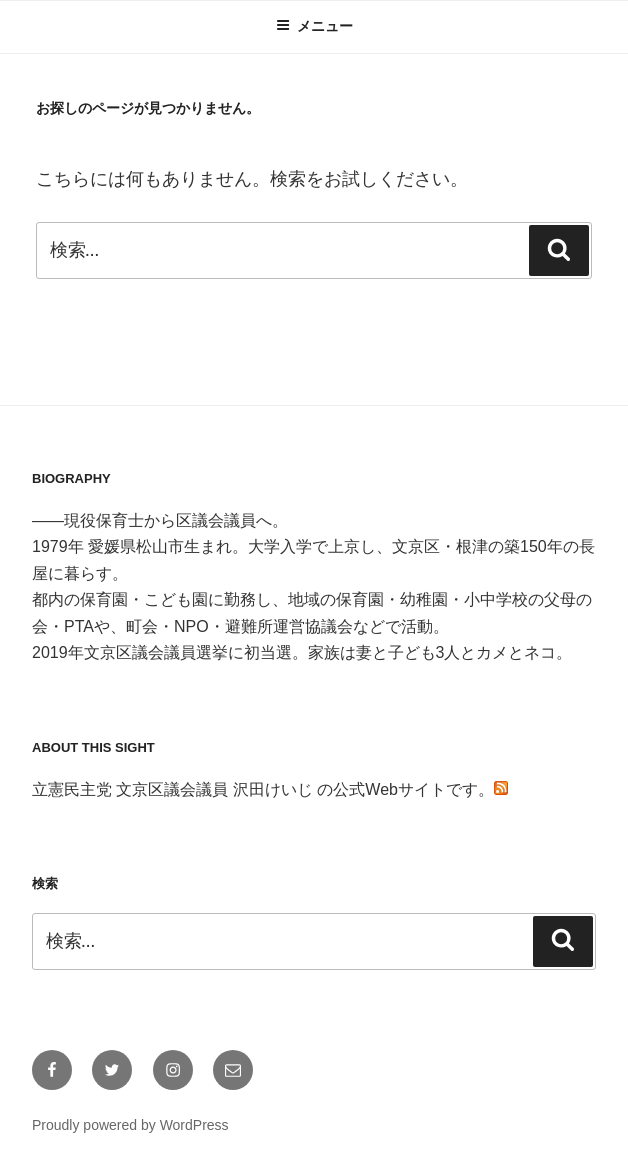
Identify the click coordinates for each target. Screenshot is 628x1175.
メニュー (314, 26)
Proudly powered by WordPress (130, 1125)
